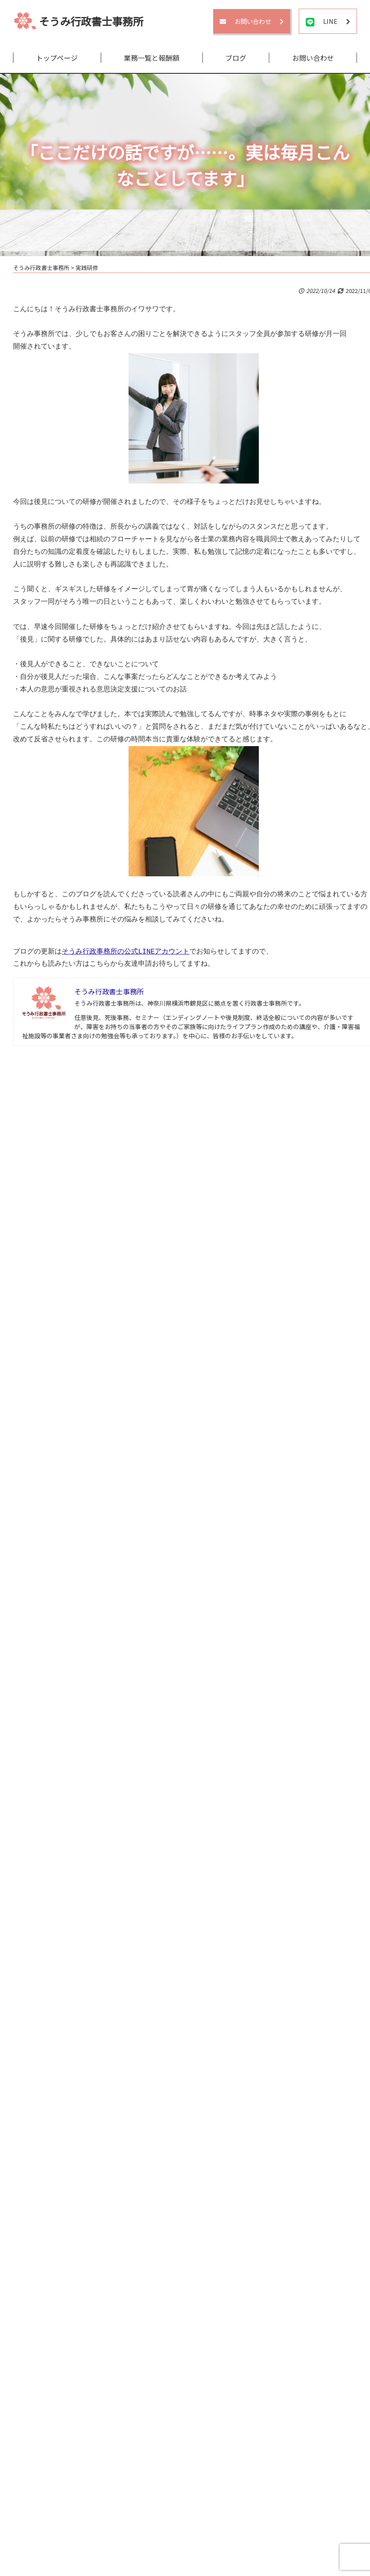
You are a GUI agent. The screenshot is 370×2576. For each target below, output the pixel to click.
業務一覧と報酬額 (151, 58)
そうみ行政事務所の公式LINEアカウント (125, 952)
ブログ (235, 58)
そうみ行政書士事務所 (91, 21)
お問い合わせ (313, 58)
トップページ (57, 58)
